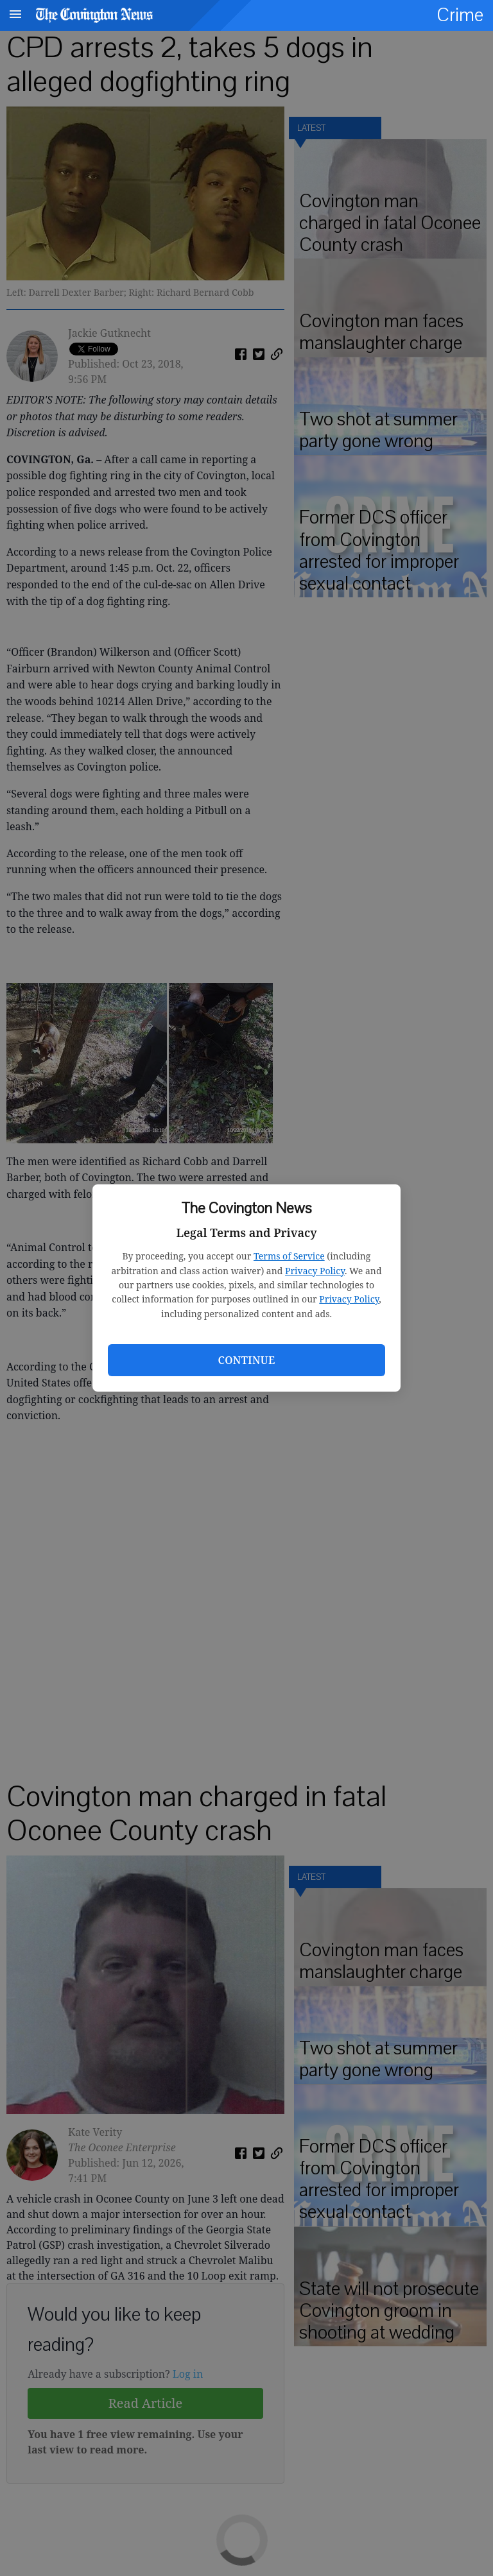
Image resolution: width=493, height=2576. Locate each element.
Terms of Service (289, 1256)
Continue (246, 1360)
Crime (460, 15)
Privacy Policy (315, 1271)
